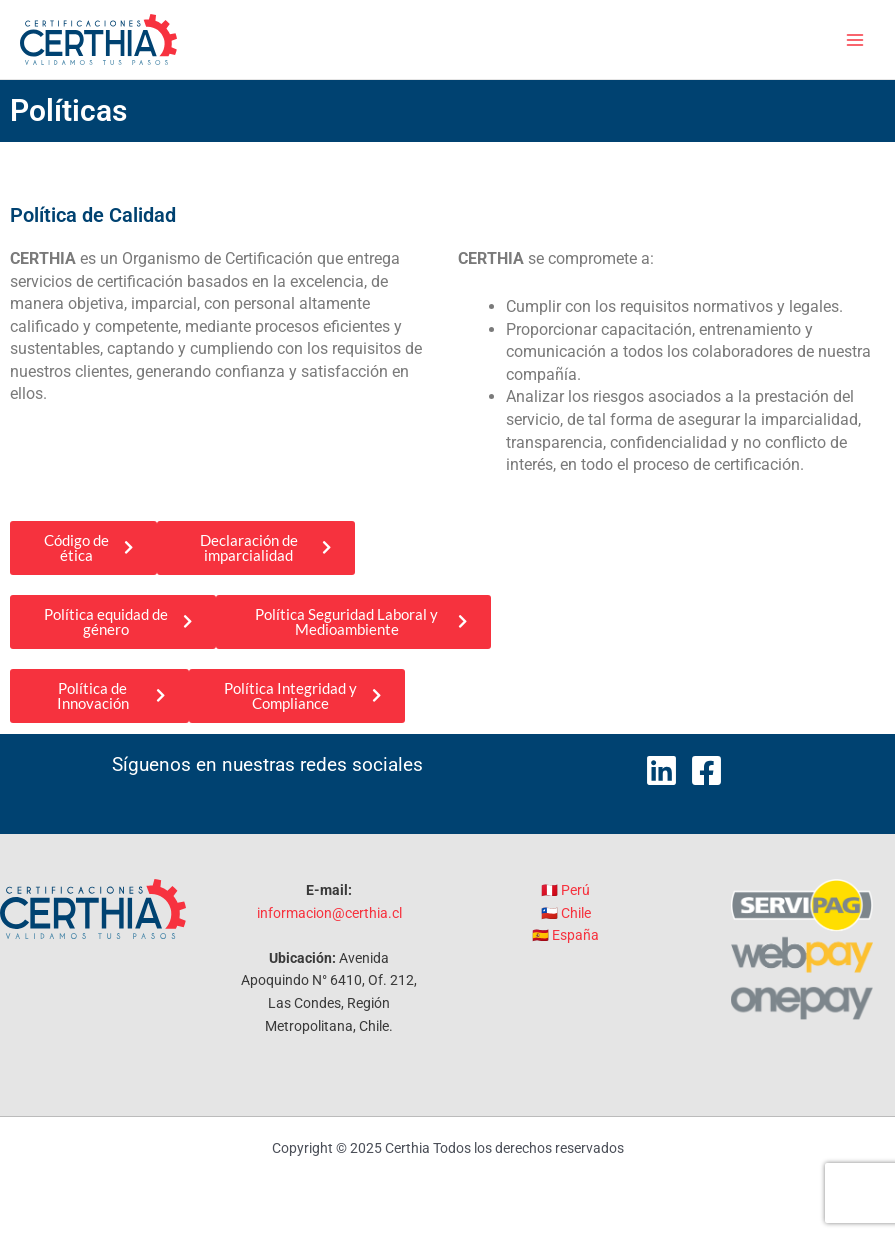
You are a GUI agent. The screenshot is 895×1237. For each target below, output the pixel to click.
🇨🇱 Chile (566, 913)
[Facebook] (706, 770)
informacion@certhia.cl (329, 913)
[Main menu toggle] (855, 39)
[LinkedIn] (661, 770)
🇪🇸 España (565, 935)
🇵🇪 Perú (565, 890)
